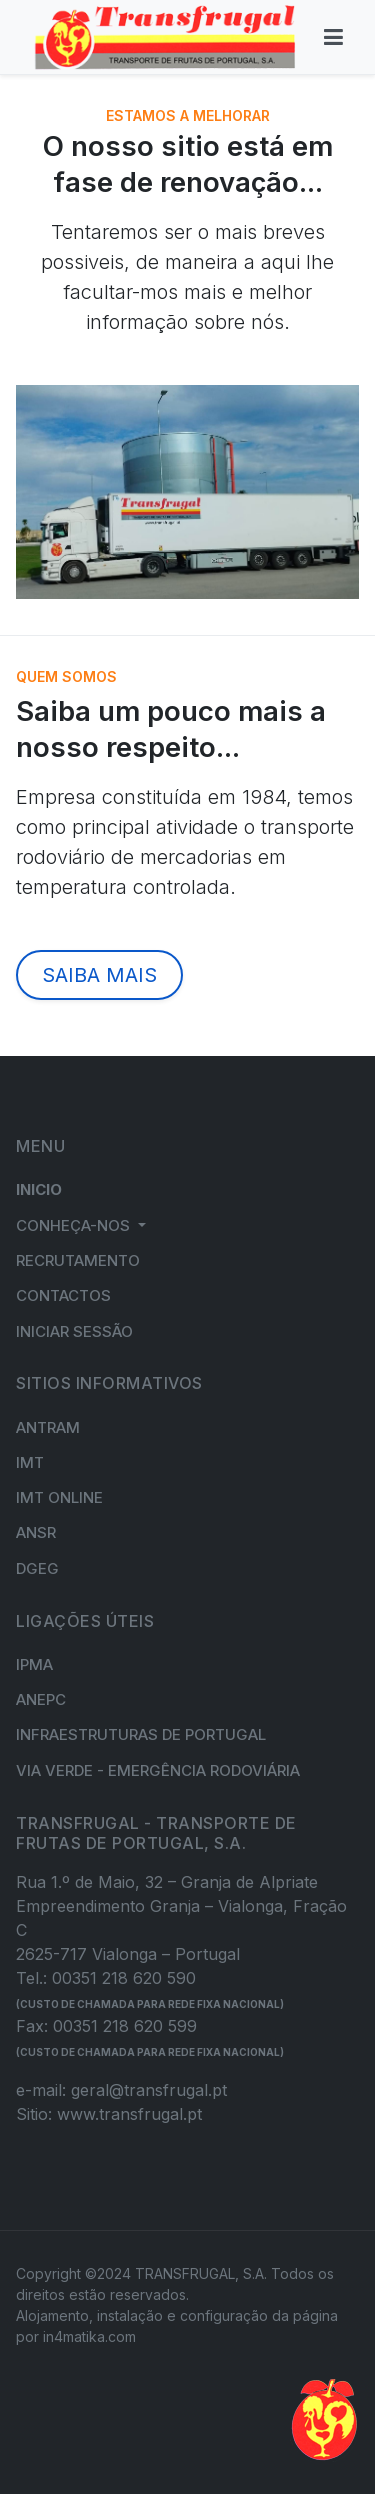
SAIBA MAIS (99, 975)
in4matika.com (89, 2336)
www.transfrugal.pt (129, 2114)
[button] (81, 1225)
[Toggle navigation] (333, 37)
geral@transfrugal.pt (149, 2090)
